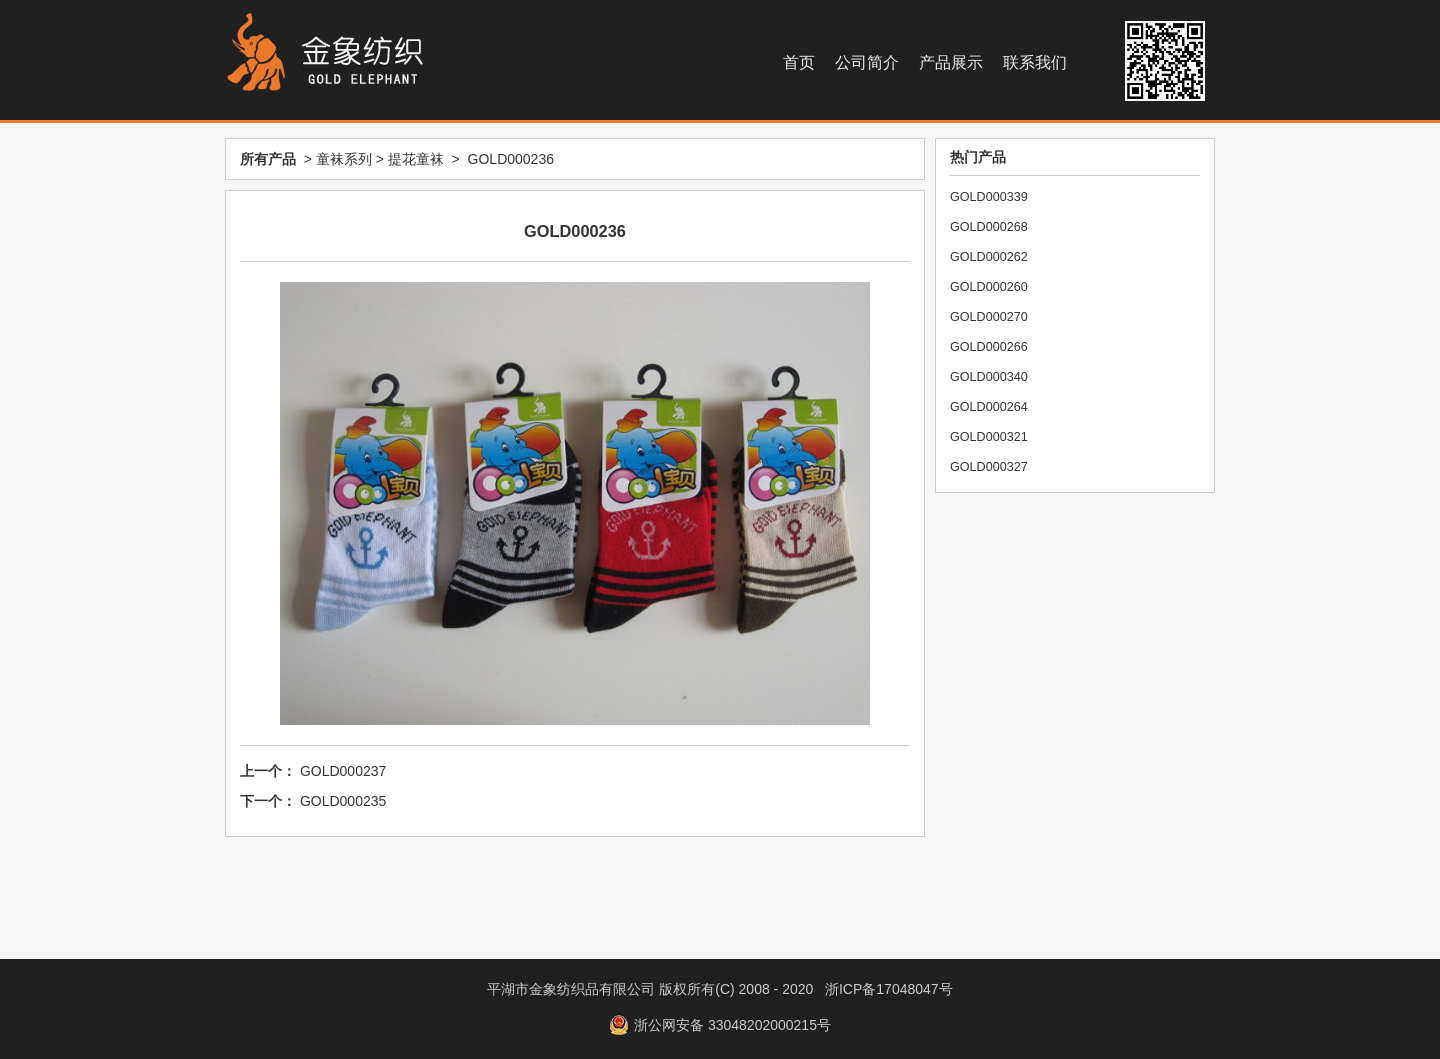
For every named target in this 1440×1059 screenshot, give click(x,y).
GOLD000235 (343, 801)
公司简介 (867, 62)
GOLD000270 (989, 317)
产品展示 (951, 62)
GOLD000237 (343, 771)
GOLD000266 (989, 347)
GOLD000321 (989, 437)
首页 (799, 62)
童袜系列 (344, 159)
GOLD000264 (989, 407)
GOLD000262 (989, 257)
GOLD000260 (989, 287)
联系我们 (1035, 62)
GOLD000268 (989, 227)
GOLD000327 (989, 467)
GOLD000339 (989, 197)
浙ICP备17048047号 (889, 989)
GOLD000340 (989, 377)
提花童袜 (416, 159)
